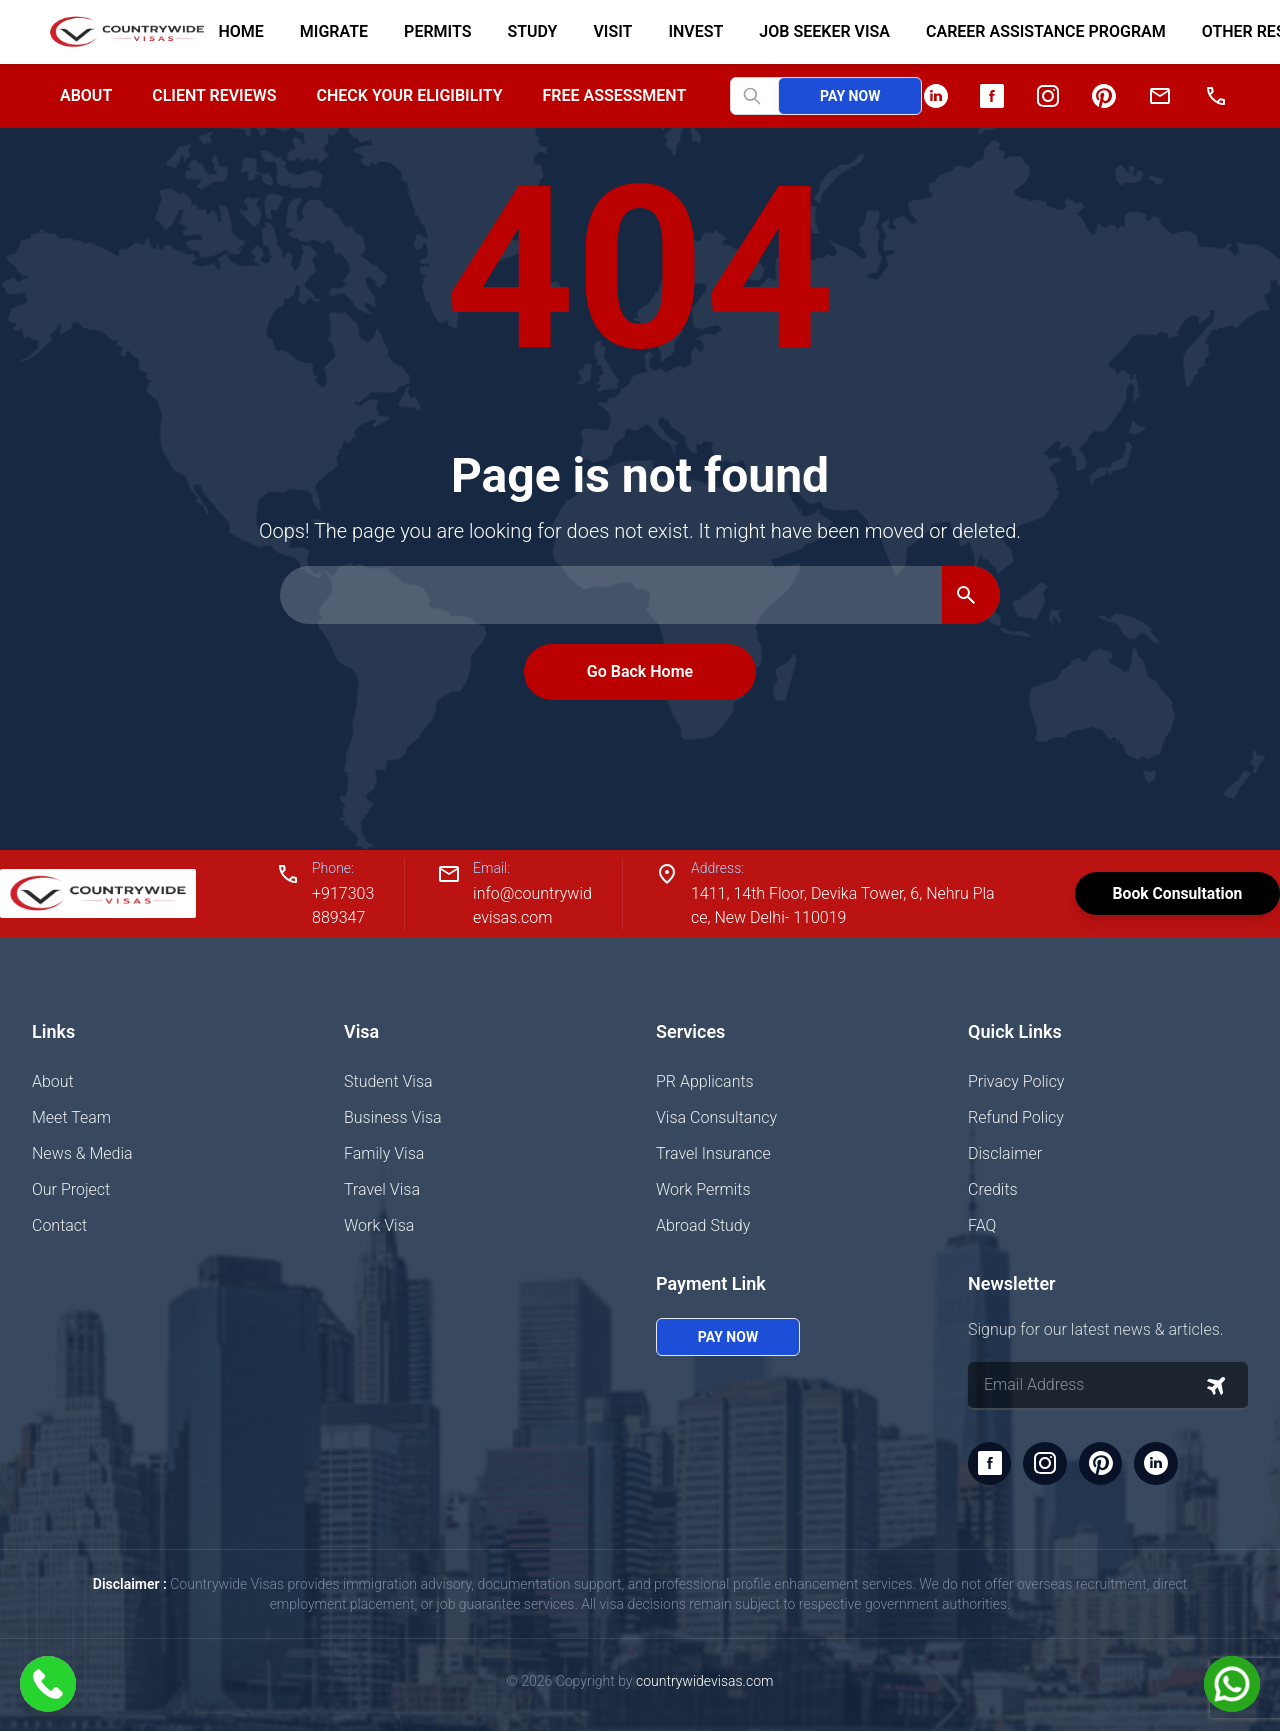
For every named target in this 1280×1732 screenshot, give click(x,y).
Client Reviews (214, 95)
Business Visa (393, 1117)
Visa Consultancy (716, 1117)
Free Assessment (615, 95)
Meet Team (71, 1117)
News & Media (82, 1153)
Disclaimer (1005, 1153)
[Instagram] (1048, 96)
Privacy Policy (1016, 1081)
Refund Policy (1016, 1117)
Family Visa (384, 1153)
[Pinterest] (1104, 96)
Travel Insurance (713, 1153)
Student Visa (388, 1081)
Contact (59, 1225)
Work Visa (379, 1225)
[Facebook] (992, 96)
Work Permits (703, 1189)
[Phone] (1216, 96)
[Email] (1160, 96)
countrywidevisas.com (704, 1682)
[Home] (119, 32)
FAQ (982, 1225)
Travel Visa (382, 1189)
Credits (993, 1189)
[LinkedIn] (936, 96)
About (86, 95)
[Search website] (771, 96)
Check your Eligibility (409, 95)
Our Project (71, 1189)
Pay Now (850, 96)
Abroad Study (703, 1225)
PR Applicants (705, 1081)
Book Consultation (1174, 893)
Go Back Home (640, 671)
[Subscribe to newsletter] (1216, 1386)
